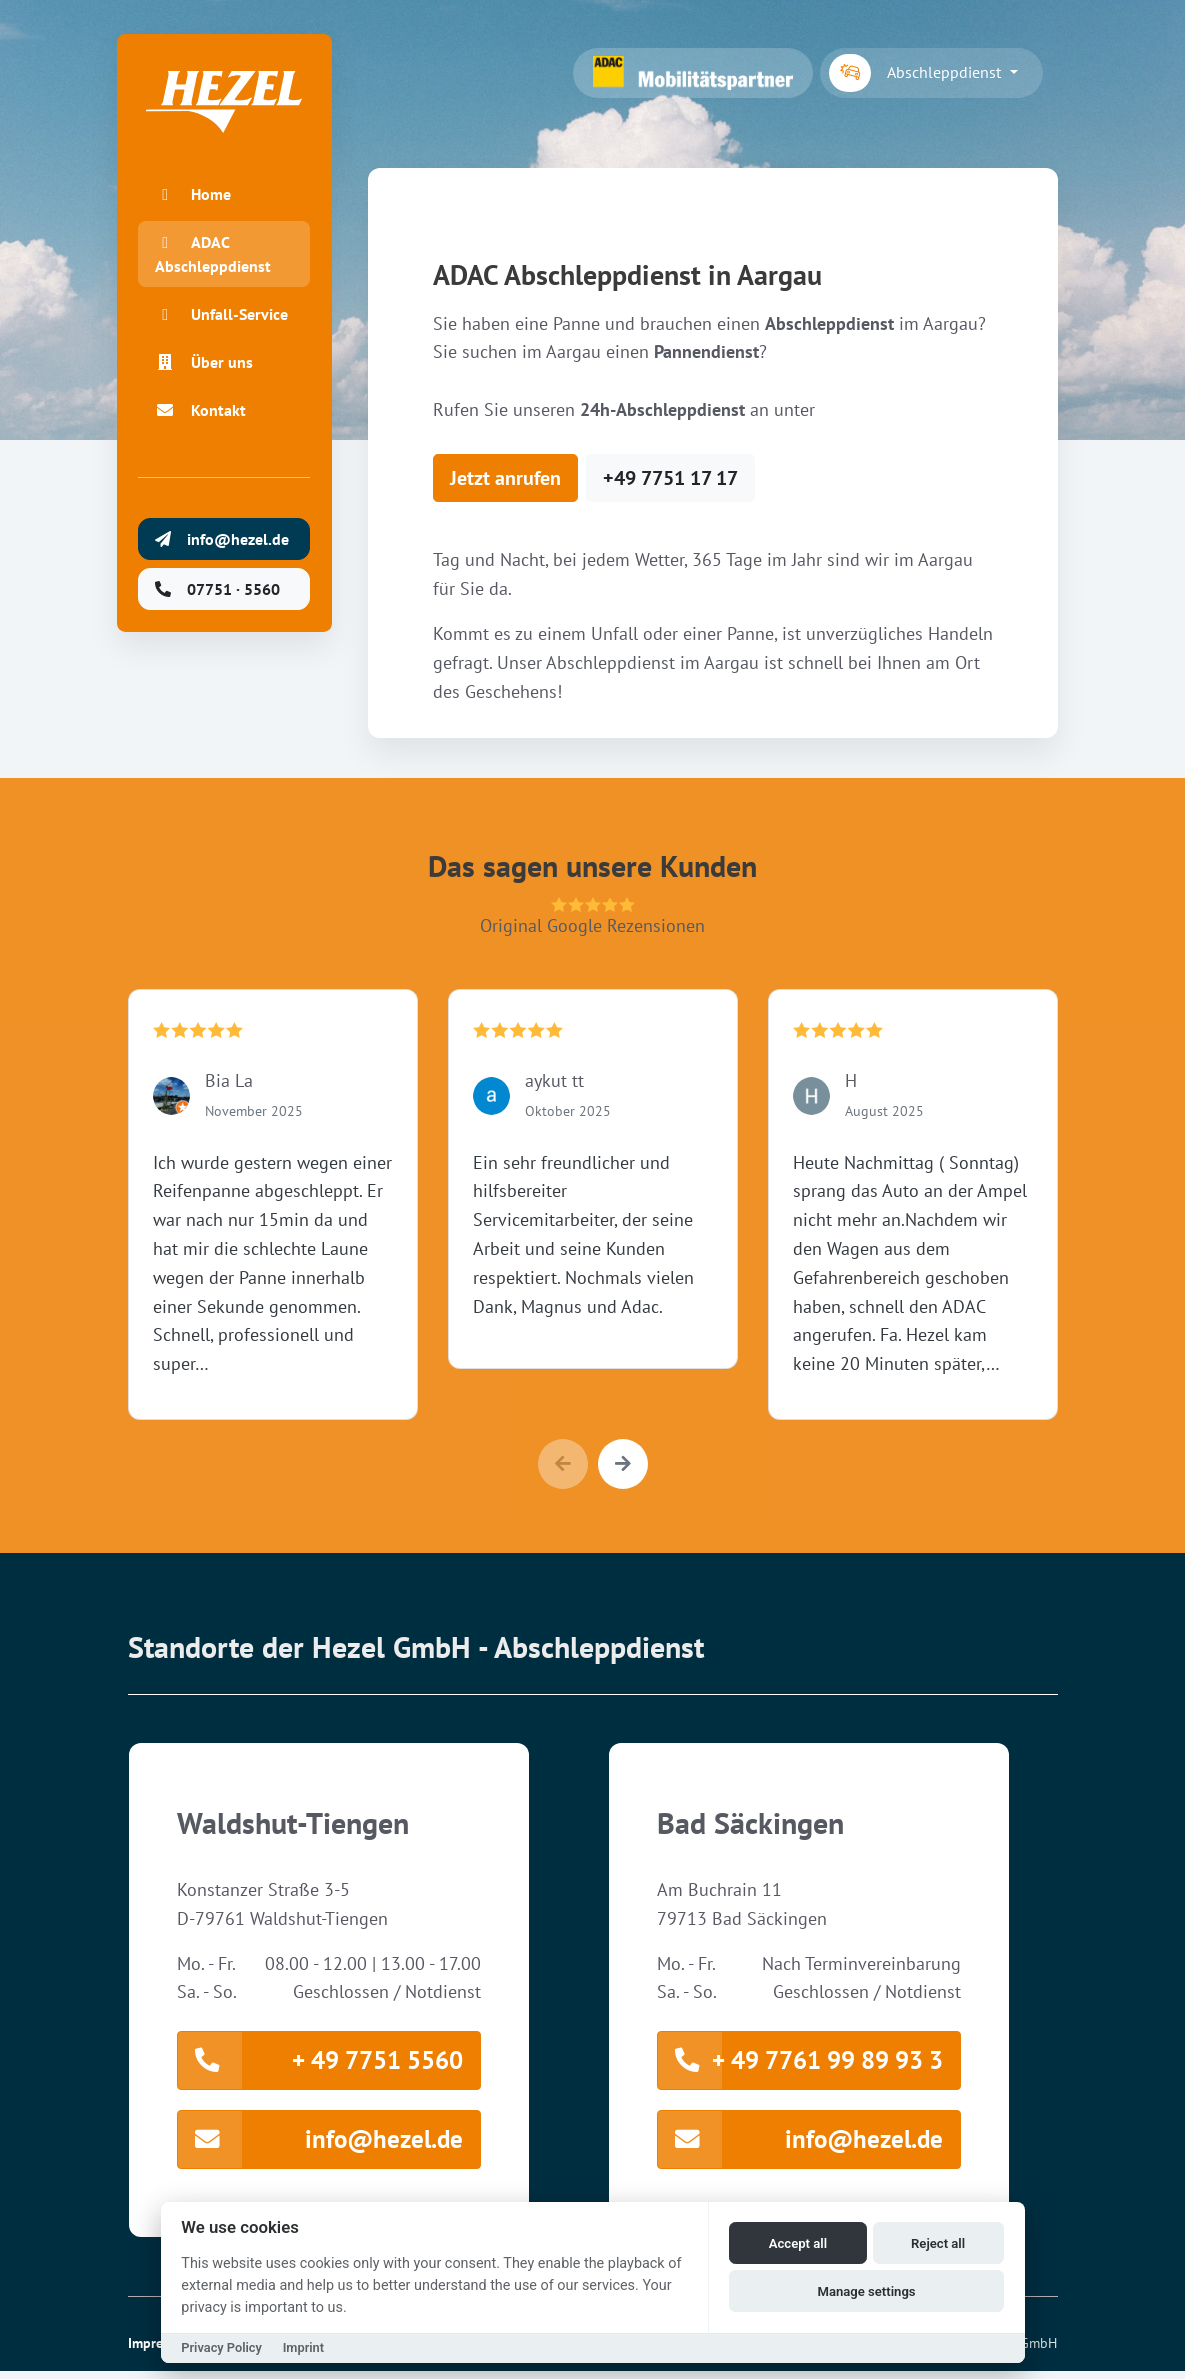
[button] (623, 1464)
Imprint (303, 2347)
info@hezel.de (320, 2145)
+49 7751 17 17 (670, 478)
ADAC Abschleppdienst (216, 266)
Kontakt (203, 446)
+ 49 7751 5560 (320, 2062)
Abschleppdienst (917, 73)
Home (196, 206)
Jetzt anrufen (505, 478)
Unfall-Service (200, 338)
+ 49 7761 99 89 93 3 (800, 2062)
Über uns (207, 398)
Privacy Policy (221, 2347)
